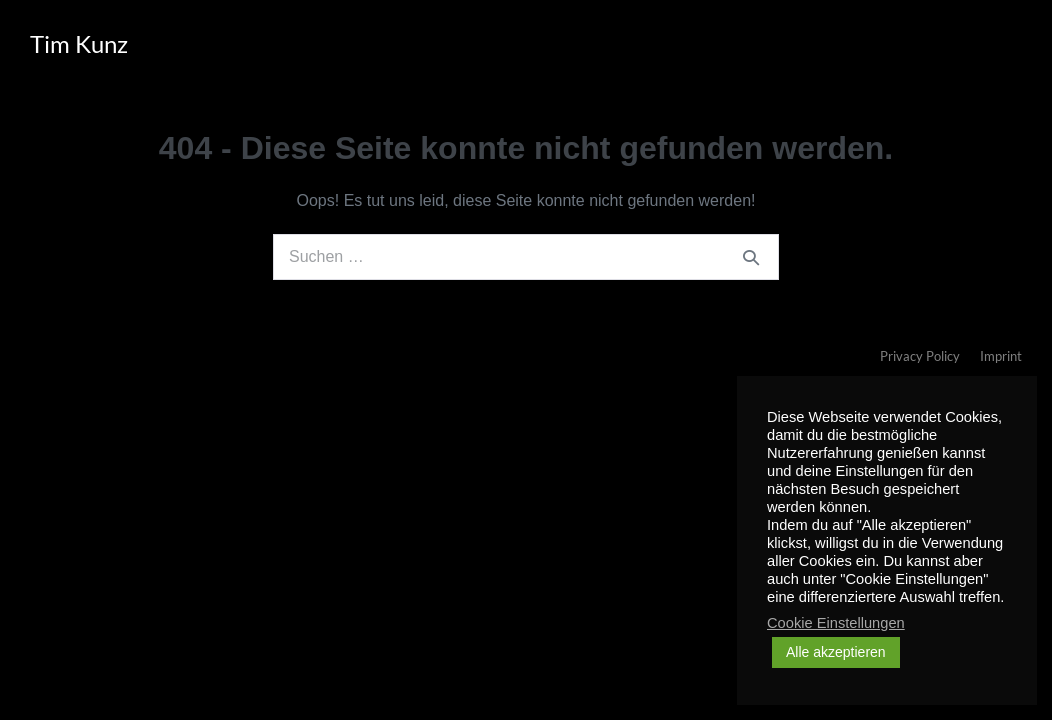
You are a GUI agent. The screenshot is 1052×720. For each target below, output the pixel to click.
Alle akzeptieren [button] (836, 652)
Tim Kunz (79, 43)
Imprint (1001, 356)
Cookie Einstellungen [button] (836, 623)
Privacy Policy (920, 356)
